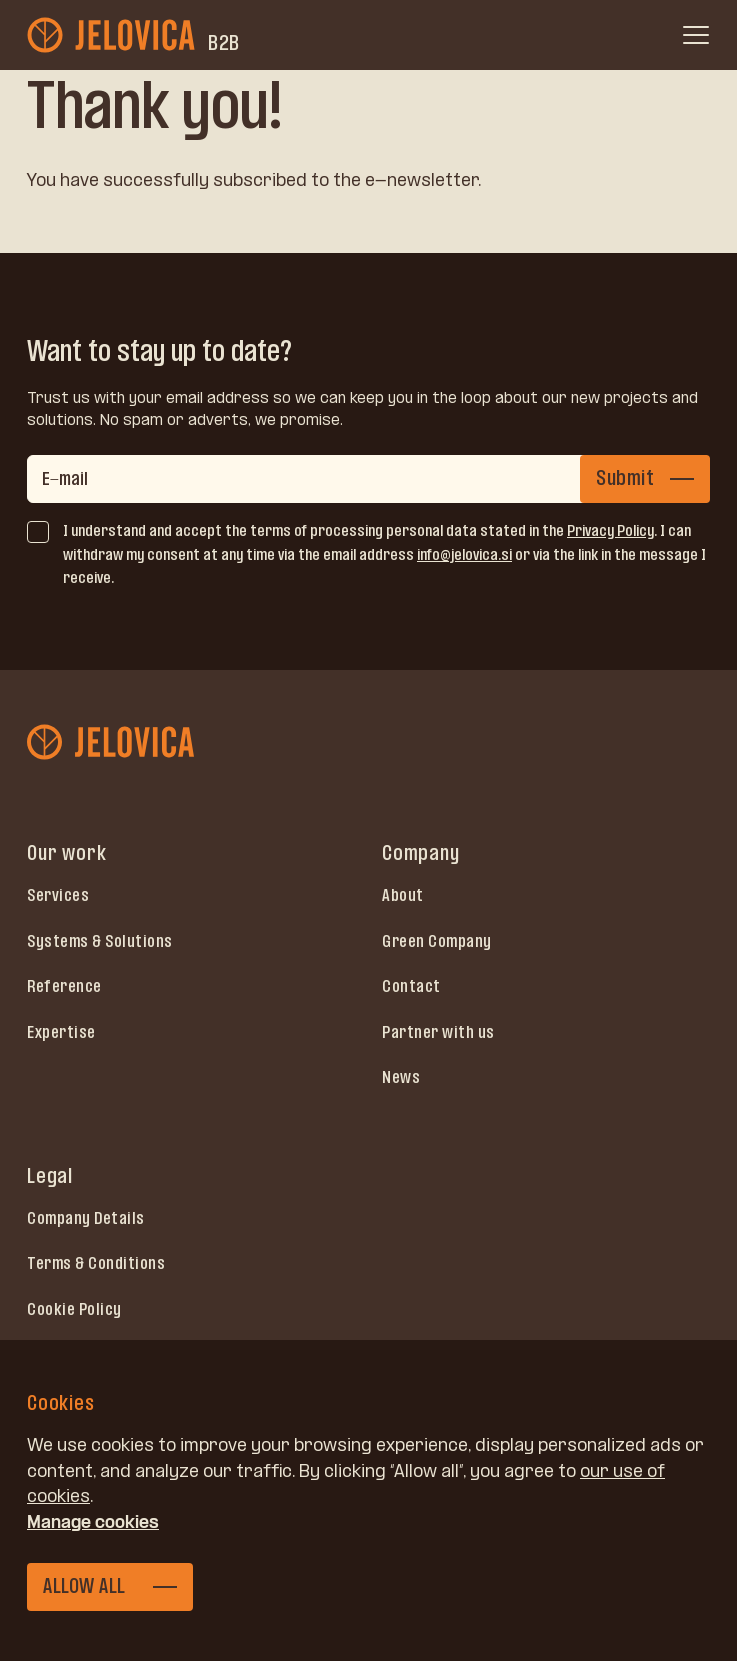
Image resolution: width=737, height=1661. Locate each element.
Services (58, 895)
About (403, 895)
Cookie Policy (74, 1309)
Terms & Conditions (96, 1263)
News (401, 1077)
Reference (64, 986)
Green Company (437, 941)
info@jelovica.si (464, 554)
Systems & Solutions (100, 941)
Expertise (61, 1032)
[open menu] (696, 35)
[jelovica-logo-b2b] (113, 35)
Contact (411, 986)
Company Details (86, 1218)
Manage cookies (93, 1522)
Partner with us (438, 1032)
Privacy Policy (610, 530)
